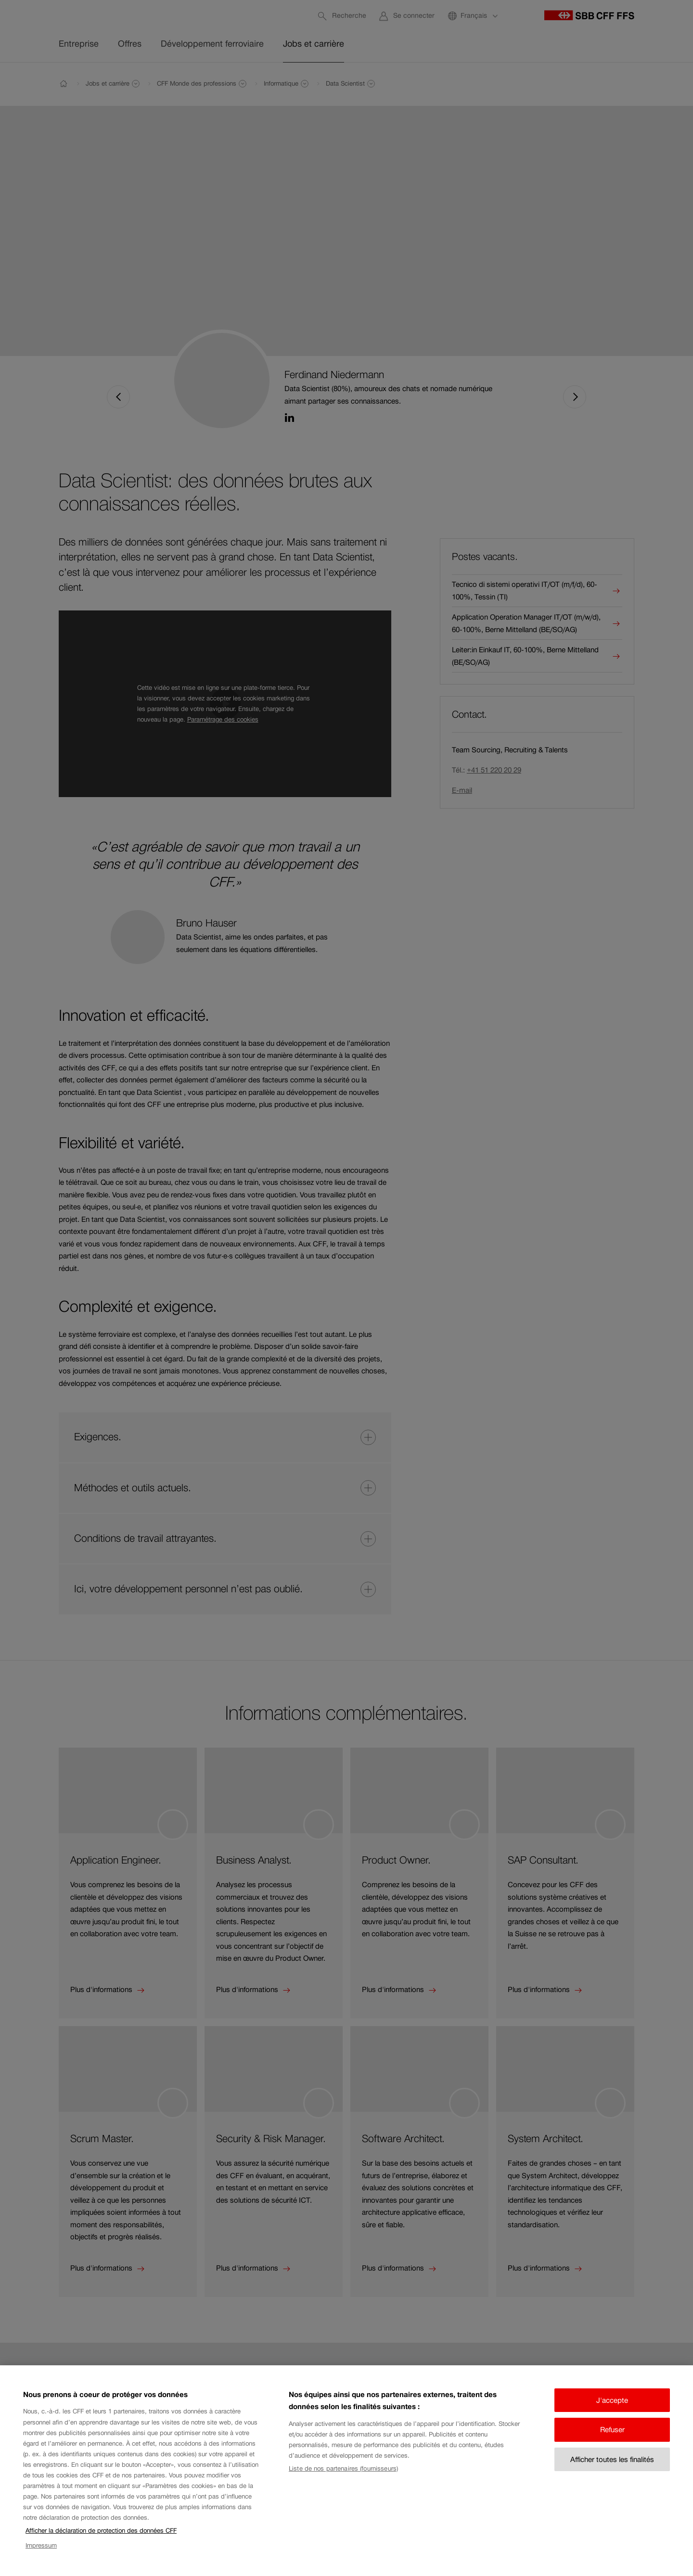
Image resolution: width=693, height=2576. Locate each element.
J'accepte (612, 2415)
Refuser (612, 2445)
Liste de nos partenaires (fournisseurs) (343, 2483)
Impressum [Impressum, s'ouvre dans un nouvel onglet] (41, 2560)
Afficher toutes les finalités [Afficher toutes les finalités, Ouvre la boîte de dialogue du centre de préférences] (612, 2474)
